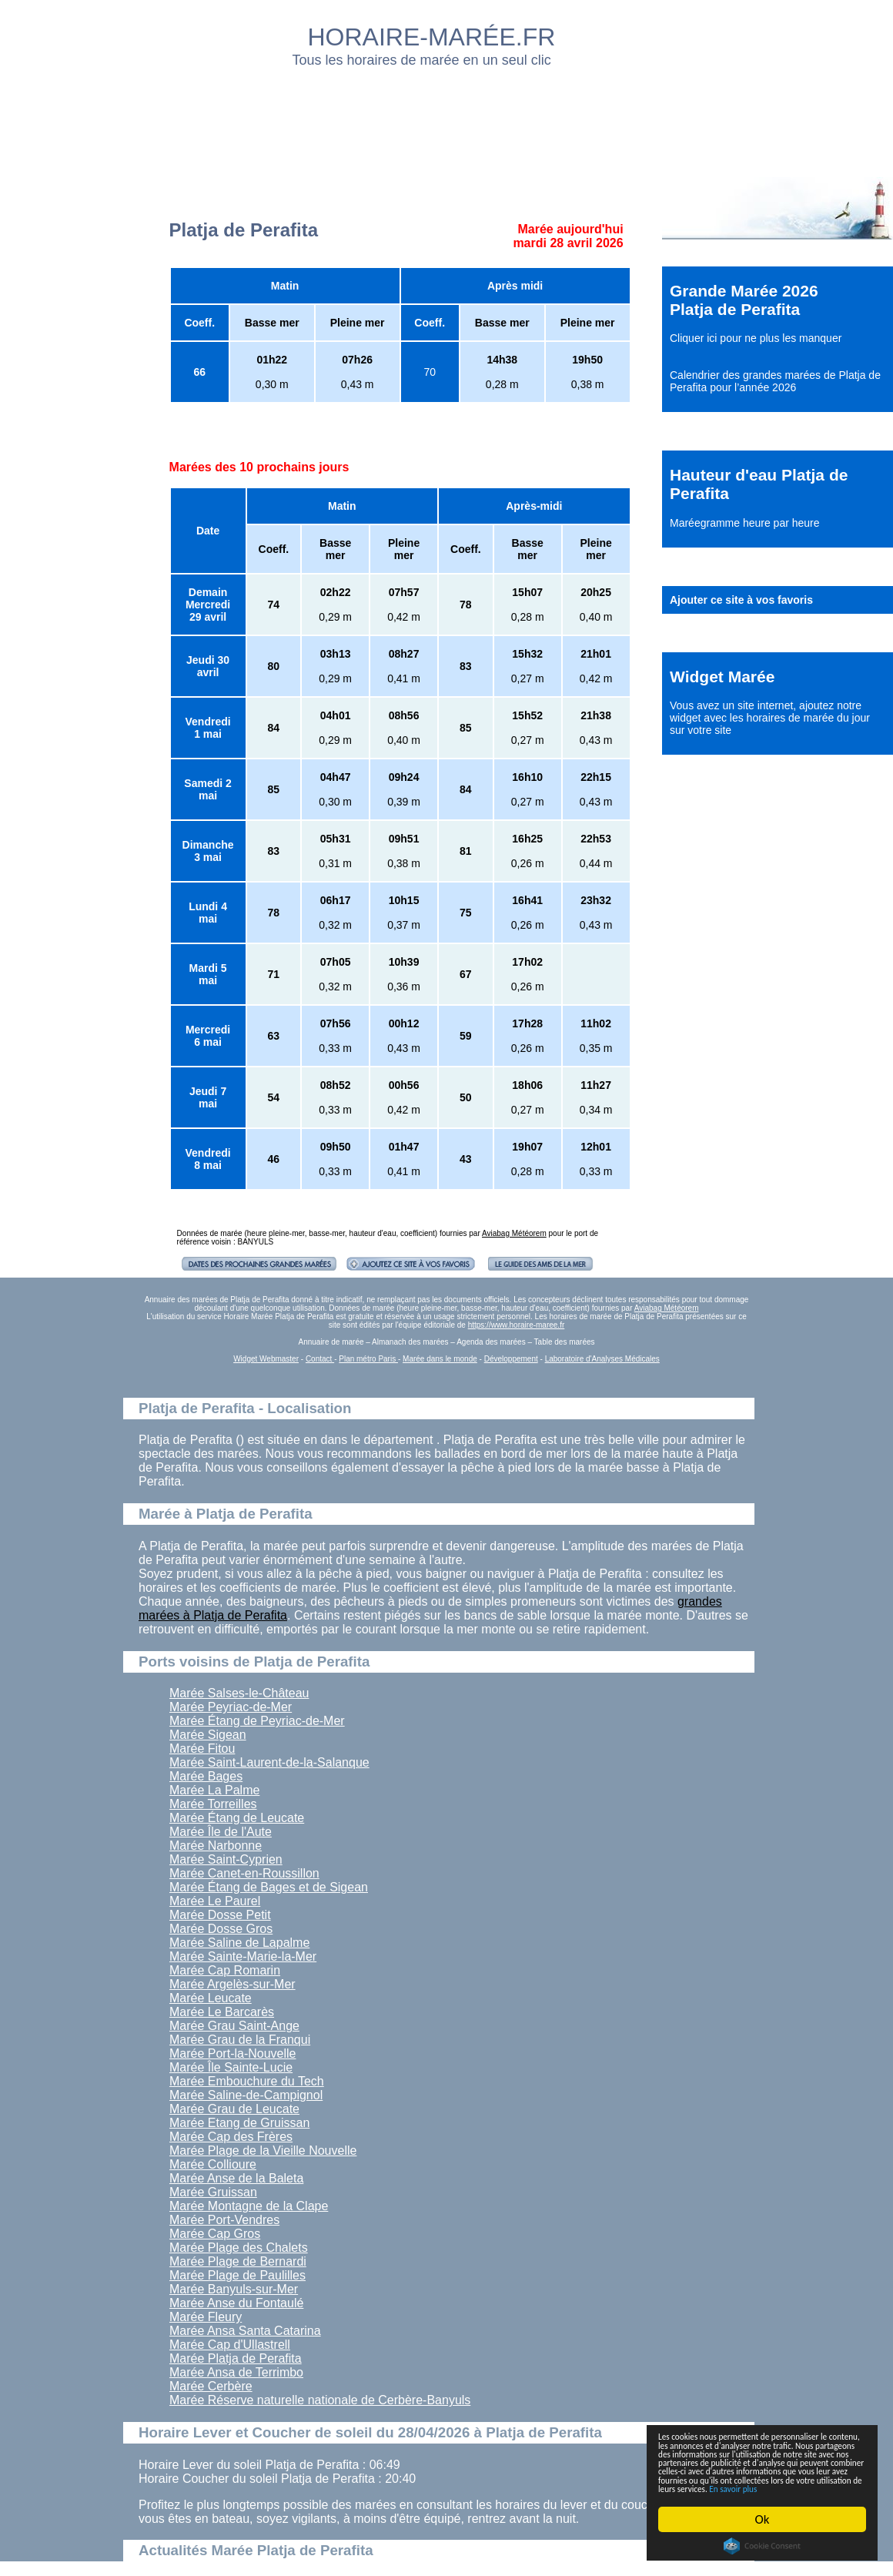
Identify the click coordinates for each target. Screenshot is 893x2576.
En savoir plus (743, 2487)
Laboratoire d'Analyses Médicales (602, 1359)
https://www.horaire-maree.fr (516, 1325)
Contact (320, 1359)
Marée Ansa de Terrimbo (236, 2372)
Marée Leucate (210, 1998)
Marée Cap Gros (214, 2233)
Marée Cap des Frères (231, 2136)
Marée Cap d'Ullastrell (229, 2344)
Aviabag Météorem (514, 1233)
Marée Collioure (212, 2164)
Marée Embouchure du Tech (246, 2081)
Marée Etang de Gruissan (239, 2122)
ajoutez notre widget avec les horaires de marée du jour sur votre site (770, 717)
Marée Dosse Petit (220, 1914)
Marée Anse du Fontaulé (236, 2303)
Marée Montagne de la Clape (248, 2206)
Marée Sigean (207, 1734)
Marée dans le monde (440, 1359)
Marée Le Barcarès (221, 2011)
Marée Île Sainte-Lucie (231, 2067)
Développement (511, 1359)
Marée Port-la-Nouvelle (232, 2053)
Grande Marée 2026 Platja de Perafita (744, 300)
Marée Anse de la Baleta (236, 2178)
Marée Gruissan (213, 2192)
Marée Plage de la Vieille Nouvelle (262, 2150)
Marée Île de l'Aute (220, 1831)
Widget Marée (722, 676)
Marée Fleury (205, 2316)
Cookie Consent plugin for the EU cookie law (762, 2545)
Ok (762, 2519)
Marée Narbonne (215, 1845)
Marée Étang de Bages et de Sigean (268, 1887)
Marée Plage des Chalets (238, 2247)
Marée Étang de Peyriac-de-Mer (257, 1720)
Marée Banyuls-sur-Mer (233, 2289)
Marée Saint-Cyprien (226, 1859)
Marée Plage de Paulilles (237, 2275)
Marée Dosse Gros (221, 1928)
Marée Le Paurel (214, 1901)
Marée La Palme (214, 1790)
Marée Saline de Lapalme (239, 1942)
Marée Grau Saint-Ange (234, 2025)
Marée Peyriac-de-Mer (230, 1706)
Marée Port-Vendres (224, 2219)
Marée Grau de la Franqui (239, 2039)
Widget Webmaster (266, 1359)
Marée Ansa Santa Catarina (245, 2330)
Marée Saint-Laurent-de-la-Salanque (269, 1762)
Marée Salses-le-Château (239, 1693)
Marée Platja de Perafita (235, 2358)
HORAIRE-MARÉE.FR (432, 37)
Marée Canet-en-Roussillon (244, 1873)
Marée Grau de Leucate (234, 2108)
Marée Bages (205, 1776)
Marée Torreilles (213, 1804)
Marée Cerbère (211, 2386)
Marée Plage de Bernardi (237, 2261)
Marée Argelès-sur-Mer (232, 1984)
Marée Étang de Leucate (236, 1817)
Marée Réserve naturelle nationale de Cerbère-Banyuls (319, 2400)
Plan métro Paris (368, 1359)
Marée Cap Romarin (224, 1970)
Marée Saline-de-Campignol (246, 2095)
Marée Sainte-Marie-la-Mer (242, 1956)
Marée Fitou (202, 1748)
